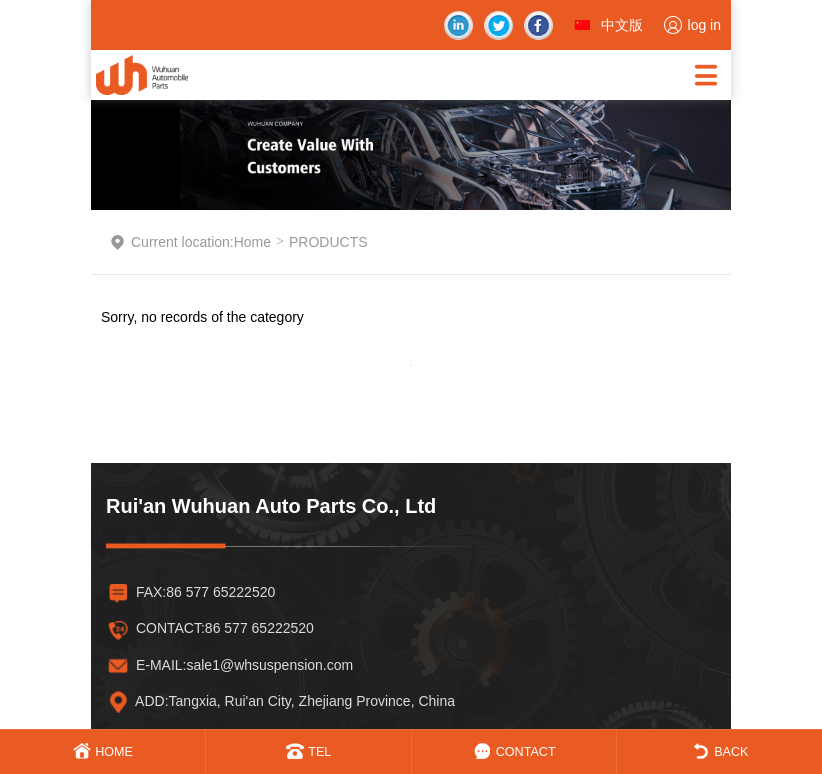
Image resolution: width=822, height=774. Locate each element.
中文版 (622, 25)
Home (252, 242)
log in (704, 25)
